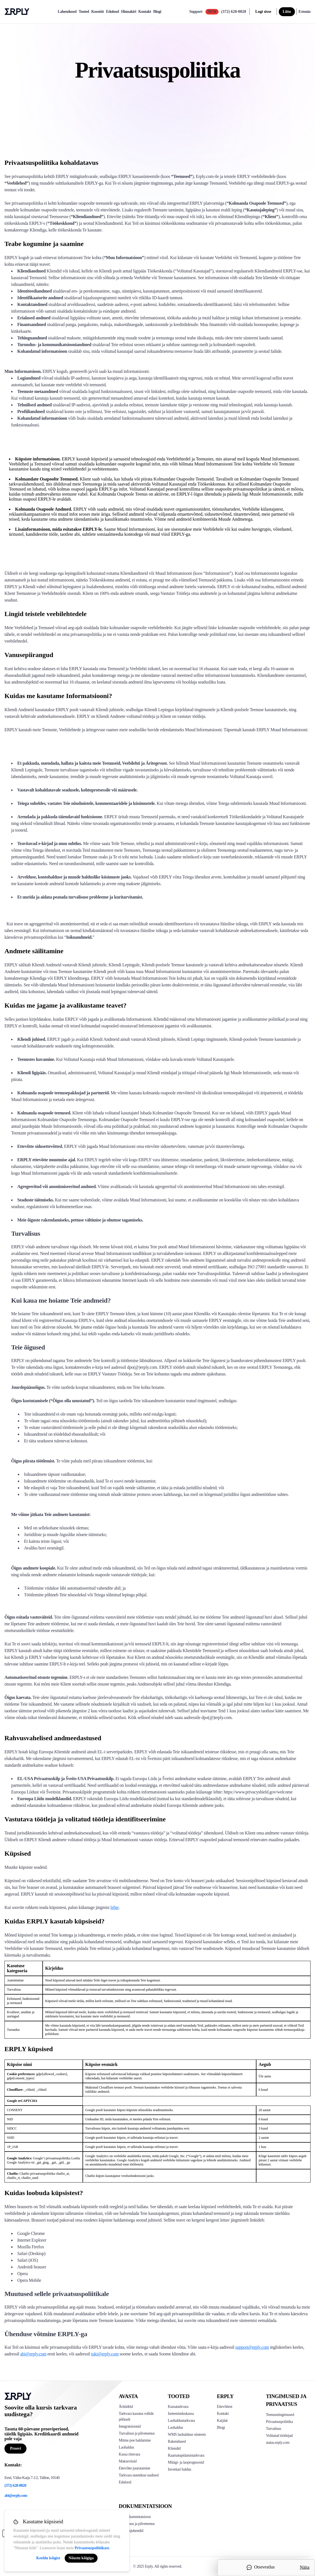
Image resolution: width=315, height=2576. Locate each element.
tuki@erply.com (105, 2354)
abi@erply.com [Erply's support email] (15, 2495)
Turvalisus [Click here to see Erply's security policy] (273, 2429)
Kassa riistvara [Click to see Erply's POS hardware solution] (129, 2454)
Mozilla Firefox (30, 2246)
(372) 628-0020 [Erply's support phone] (15, 2485)
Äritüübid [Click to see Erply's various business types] (126, 2406)
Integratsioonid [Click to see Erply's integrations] (129, 2426)
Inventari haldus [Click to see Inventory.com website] (179, 2469)
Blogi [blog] (157, 12)
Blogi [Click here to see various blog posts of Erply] (221, 2427)
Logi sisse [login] (263, 11)
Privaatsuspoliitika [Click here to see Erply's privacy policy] (279, 2422)
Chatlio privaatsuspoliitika (37, 2174)
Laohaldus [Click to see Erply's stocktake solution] (175, 2427)
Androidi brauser (31, 2266)
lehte (114, 1907)
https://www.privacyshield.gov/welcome (258, 1792)
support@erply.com (252, 2347)
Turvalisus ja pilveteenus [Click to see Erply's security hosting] (137, 2433)
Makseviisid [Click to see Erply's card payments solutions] (128, 2461)
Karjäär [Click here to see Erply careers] (222, 2420)
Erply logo (17, 11)
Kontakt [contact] (144, 12)
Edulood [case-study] (112, 12)
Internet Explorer (31, 2240)
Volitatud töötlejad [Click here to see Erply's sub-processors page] (279, 2435)
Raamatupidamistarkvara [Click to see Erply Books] (186, 2455)
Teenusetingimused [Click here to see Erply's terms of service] (280, 2415)
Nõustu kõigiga (81, 2558)
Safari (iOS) (27, 2260)
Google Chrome (31, 2233)
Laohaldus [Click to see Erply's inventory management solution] (126, 2447)
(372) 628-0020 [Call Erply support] (233, 11)
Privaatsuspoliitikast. (92, 2548)
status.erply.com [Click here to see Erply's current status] (277, 2442)
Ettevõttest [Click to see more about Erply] (224, 2406)
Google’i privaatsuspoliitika (51, 2158)
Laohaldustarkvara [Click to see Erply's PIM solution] (181, 2420)
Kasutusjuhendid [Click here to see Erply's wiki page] (131, 2531)
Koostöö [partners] (97, 12)
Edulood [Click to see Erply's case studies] (125, 2482)
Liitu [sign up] (287, 11)
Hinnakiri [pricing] (128, 12)
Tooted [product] (84, 12)
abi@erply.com (33, 2354)
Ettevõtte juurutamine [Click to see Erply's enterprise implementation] (134, 2468)
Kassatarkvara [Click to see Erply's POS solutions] (178, 2406)
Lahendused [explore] (67, 12)
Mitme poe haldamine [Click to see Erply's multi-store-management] (135, 2440)
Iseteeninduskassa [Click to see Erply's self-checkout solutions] (181, 2413)
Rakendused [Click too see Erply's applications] (177, 2441)
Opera (22, 2273)
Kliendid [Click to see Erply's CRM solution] (174, 2448)
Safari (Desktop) (31, 2253)
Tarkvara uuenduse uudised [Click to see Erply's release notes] (138, 2475)
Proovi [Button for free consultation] (15, 2448)
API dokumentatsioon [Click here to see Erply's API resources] (135, 2517)
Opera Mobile (29, 2280)
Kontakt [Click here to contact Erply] (223, 2413)
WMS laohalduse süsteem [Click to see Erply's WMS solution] (187, 2434)
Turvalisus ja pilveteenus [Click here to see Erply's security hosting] (137, 2524)
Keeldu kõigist (48, 2558)
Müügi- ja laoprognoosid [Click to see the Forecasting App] (186, 2462)
